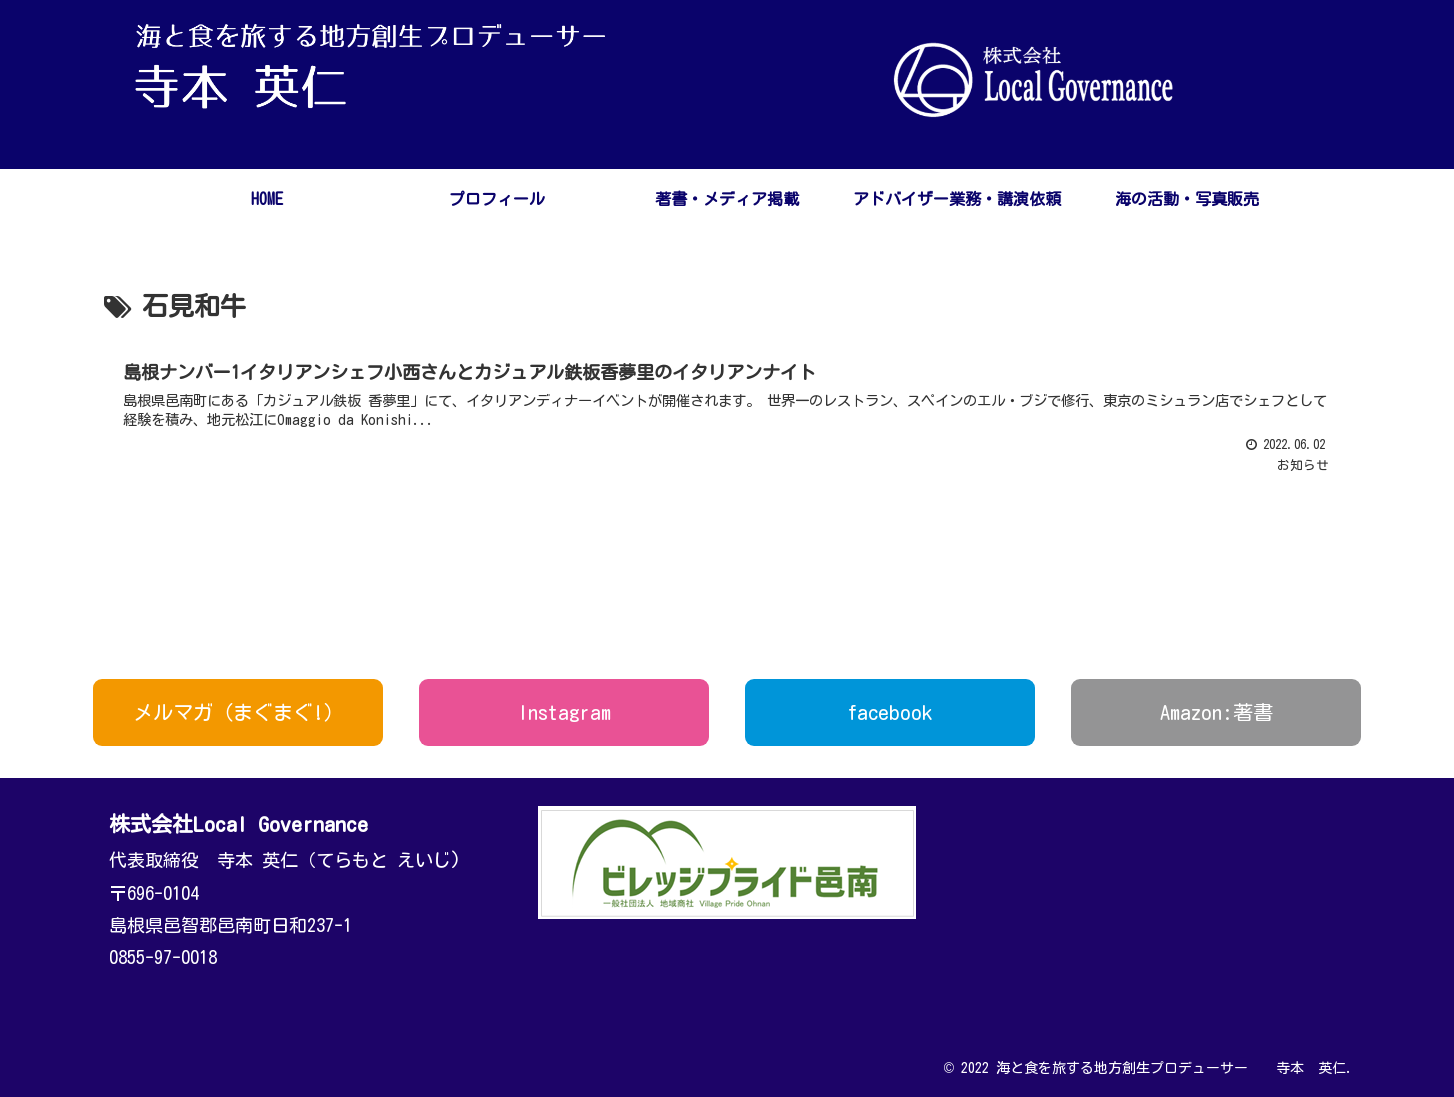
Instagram (564, 712)
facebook (890, 712)
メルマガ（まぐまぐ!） (238, 712)
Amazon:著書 (1216, 712)
